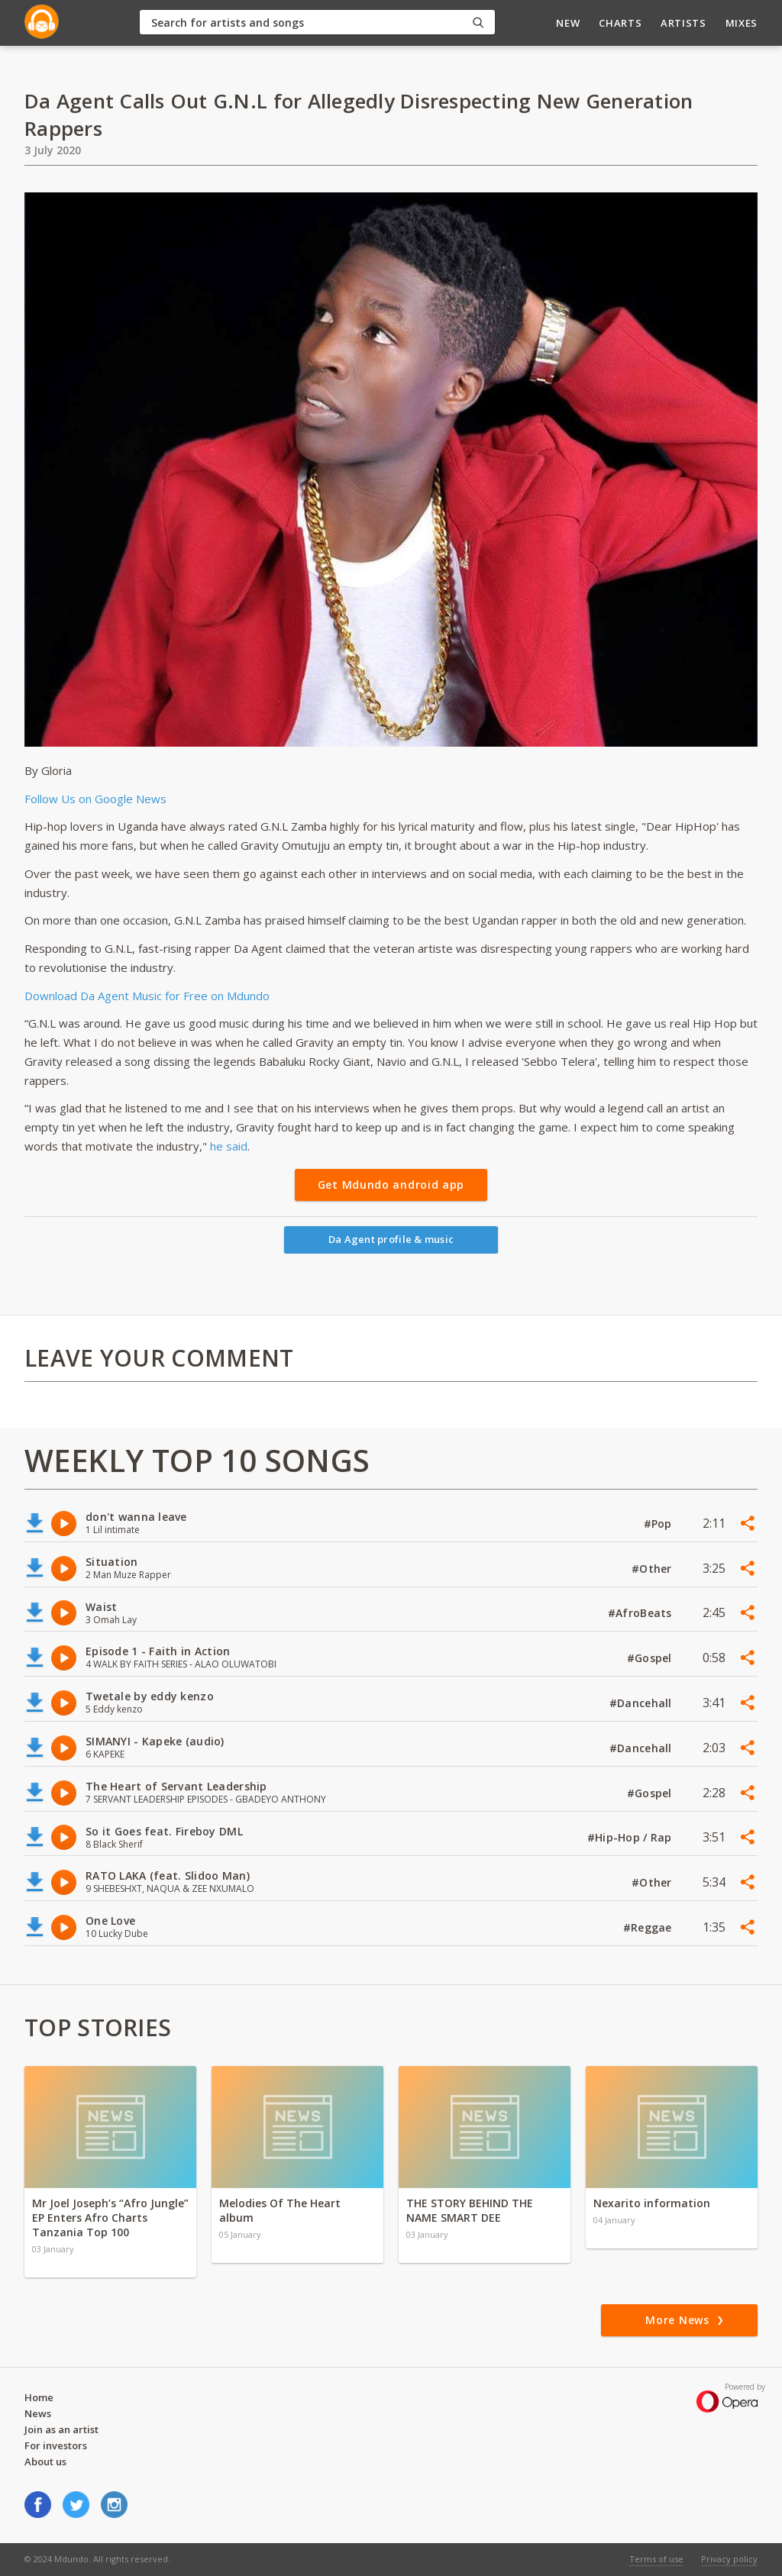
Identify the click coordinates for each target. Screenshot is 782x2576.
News (37, 2413)
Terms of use (656, 2559)
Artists (683, 23)
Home (38, 2397)
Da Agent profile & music (391, 1239)
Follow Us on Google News (95, 798)
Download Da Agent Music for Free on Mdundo (147, 995)
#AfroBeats (641, 1613)
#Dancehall (642, 1703)
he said (228, 1146)
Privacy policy (729, 2559)
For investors (55, 2445)
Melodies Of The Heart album (280, 2210)
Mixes (741, 23)
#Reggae (649, 1927)
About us (45, 2461)
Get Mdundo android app (391, 1184)
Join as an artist (61, 2429)
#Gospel (651, 1658)
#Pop (659, 1523)
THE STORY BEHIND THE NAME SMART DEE (469, 2210)
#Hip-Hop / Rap (631, 1837)
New (568, 23)
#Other (653, 1568)
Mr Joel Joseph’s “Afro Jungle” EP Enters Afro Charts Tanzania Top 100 (110, 2217)
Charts (620, 23)
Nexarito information (651, 2203)
